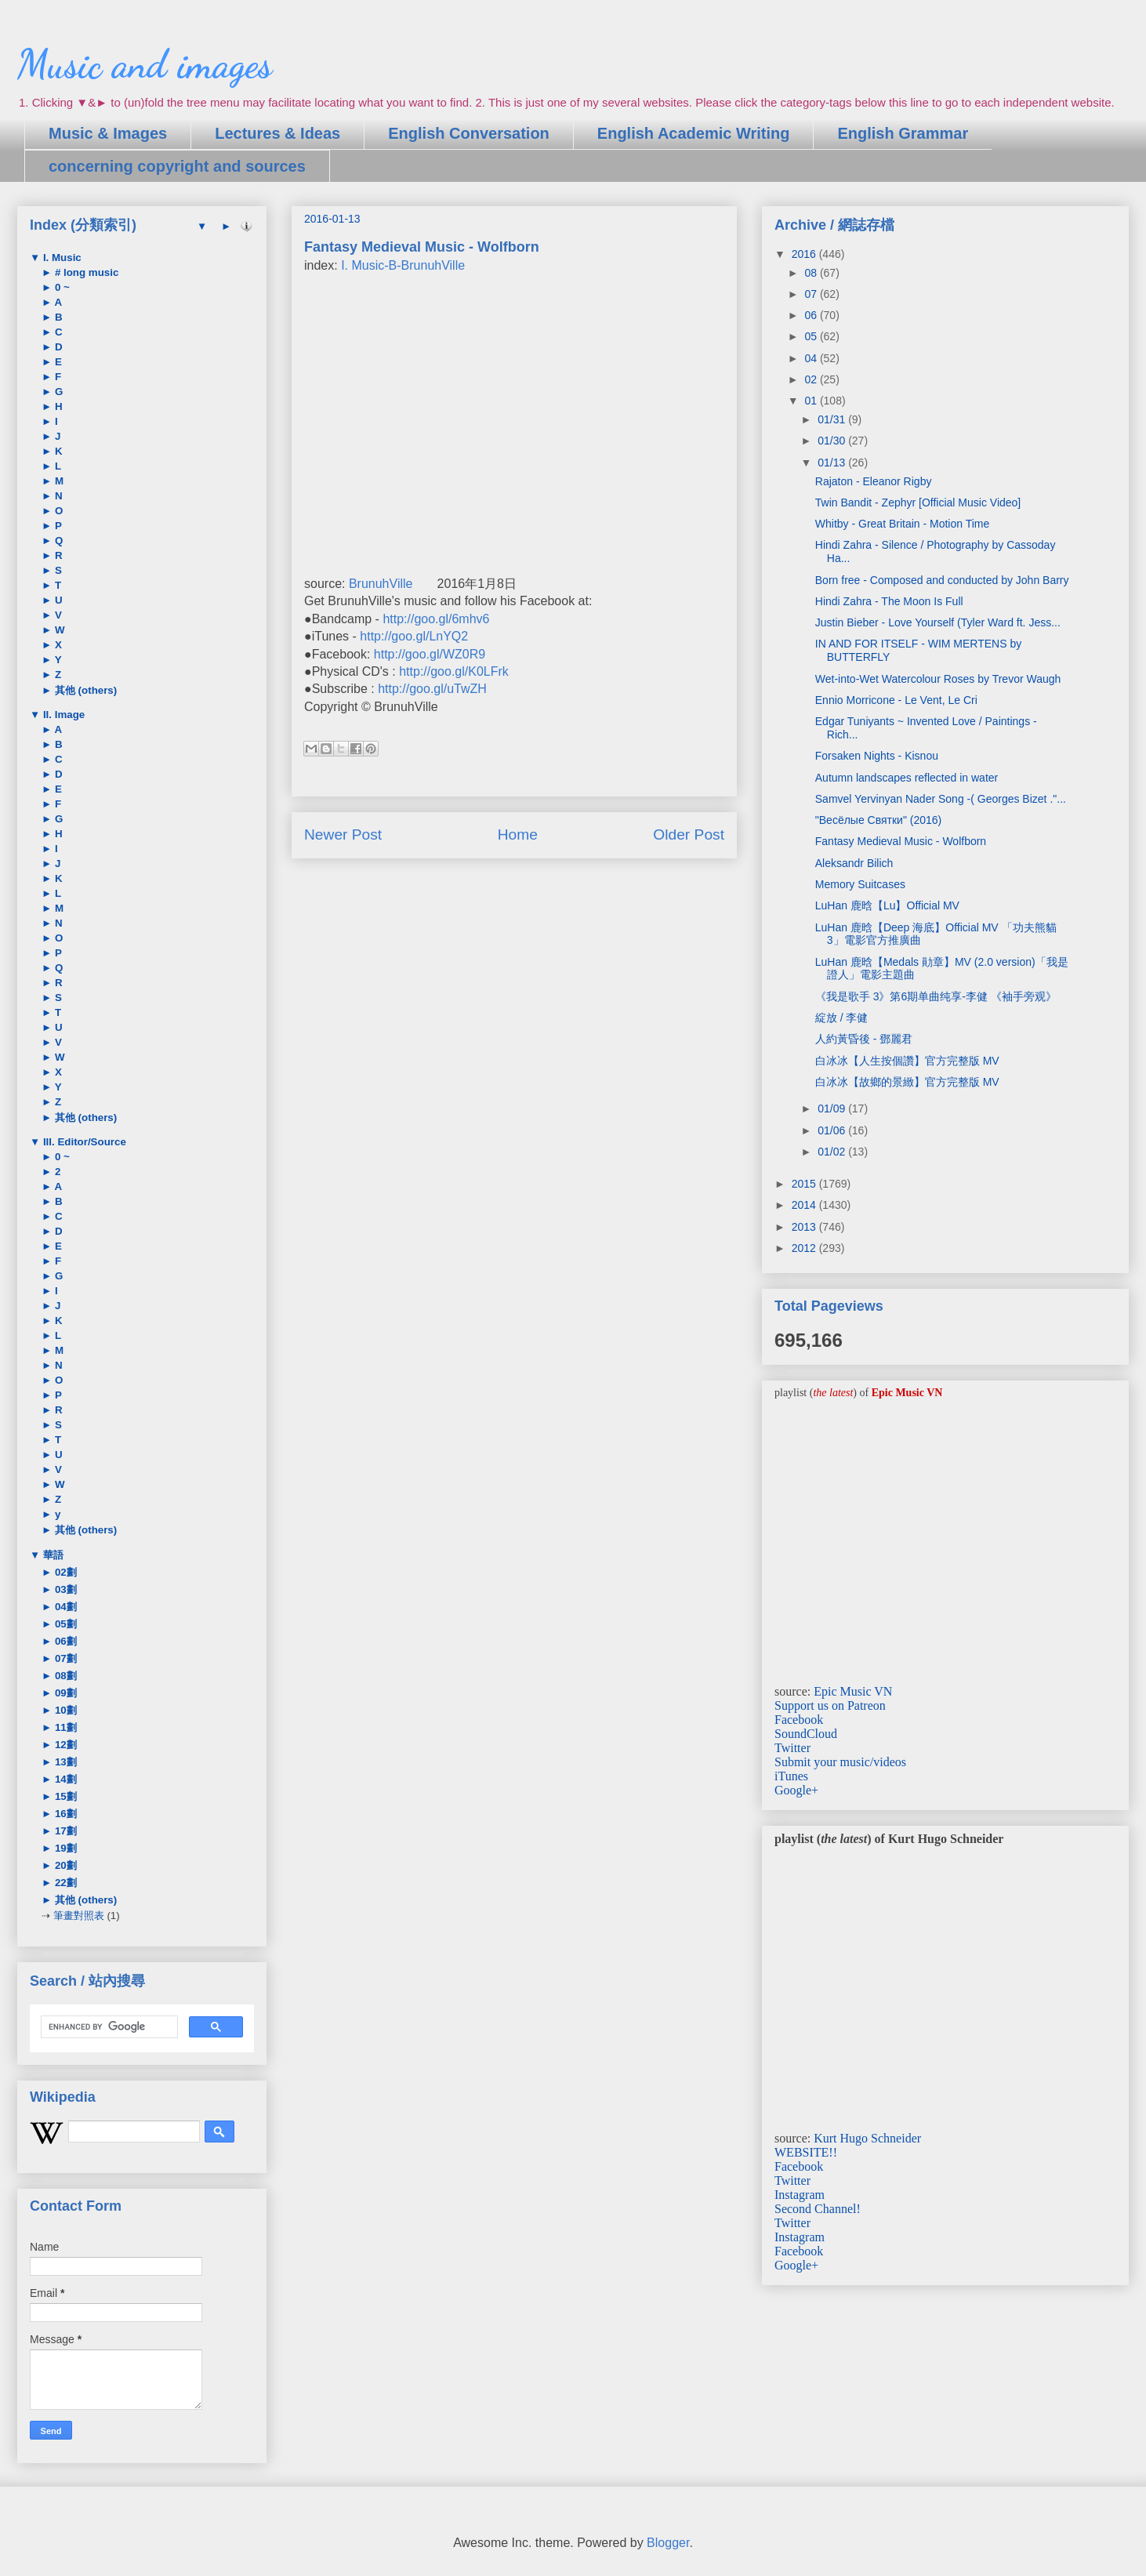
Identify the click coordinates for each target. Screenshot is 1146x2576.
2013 (805, 1227)
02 (811, 379)
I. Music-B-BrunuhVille (403, 265)
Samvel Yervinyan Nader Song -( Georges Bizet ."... (940, 799)
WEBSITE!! (805, 2152)
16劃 (64, 1814)
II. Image (62, 714)
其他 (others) (84, 690)
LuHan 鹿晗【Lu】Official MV (887, 905)
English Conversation (468, 133)
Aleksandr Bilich (854, 863)
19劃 (64, 1848)
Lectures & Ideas (277, 133)
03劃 (64, 1589)
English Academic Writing (693, 133)
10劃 (64, 1710)
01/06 (833, 1130)
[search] (108, 2027)
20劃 (64, 1865)
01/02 (833, 1151)
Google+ (796, 1790)
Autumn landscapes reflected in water (906, 777)
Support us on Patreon (830, 1705)
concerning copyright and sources (177, 166)
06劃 (64, 1641)
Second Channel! (817, 2208)
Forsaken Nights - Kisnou (876, 755)
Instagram (799, 2194)
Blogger (668, 2542)
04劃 (64, 1607)
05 (811, 336)
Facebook (798, 1719)
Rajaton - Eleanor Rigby (873, 481)
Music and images (144, 64)
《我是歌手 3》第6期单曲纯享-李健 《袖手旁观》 (936, 996)
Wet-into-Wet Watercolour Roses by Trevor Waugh (938, 679)
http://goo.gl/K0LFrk (454, 671)
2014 (805, 1205)
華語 (51, 1555)
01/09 (833, 1108)
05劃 (64, 1624)
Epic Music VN (853, 1691)
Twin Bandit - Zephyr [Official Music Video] (918, 502)
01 (811, 400)
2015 (805, 1183)
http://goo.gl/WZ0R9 (429, 654)
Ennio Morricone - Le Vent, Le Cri (896, 700)
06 (811, 315)
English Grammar (902, 133)
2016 (805, 254)
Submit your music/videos (840, 1762)
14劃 (64, 1779)
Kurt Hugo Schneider (867, 2138)
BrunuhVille (381, 583)
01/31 (833, 419)
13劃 (64, 1762)
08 (811, 273)
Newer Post (343, 834)
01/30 (833, 440)
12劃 (64, 1745)
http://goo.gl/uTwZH (432, 688)
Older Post (688, 834)
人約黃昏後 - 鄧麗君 (863, 1038)
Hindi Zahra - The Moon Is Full (889, 601)
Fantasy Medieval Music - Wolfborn (900, 841)
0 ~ (61, 287)
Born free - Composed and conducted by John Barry (942, 580)
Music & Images (108, 133)
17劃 (64, 1831)
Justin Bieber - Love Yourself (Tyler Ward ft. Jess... (938, 622)
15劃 (64, 1796)
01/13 (833, 462)
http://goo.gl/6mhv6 (436, 619)
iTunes (791, 1776)
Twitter (792, 1747)
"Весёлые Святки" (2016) (878, 820)
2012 (805, 1248)
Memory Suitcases (860, 884)
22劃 (64, 1882)
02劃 (64, 1572)
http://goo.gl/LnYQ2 (414, 636)
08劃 (64, 1676)
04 (811, 358)
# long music (85, 272)
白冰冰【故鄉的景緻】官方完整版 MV (907, 1082)
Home (518, 834)
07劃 (64, 1658)
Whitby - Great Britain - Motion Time (902, 523)
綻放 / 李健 (842, 1017)
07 (811, 294)
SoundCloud (805, 1733)
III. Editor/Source (83, 1142)
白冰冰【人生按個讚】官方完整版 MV (907, 1060)
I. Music (61, 257)
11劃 (64, 1727)
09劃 (64, 1693)
